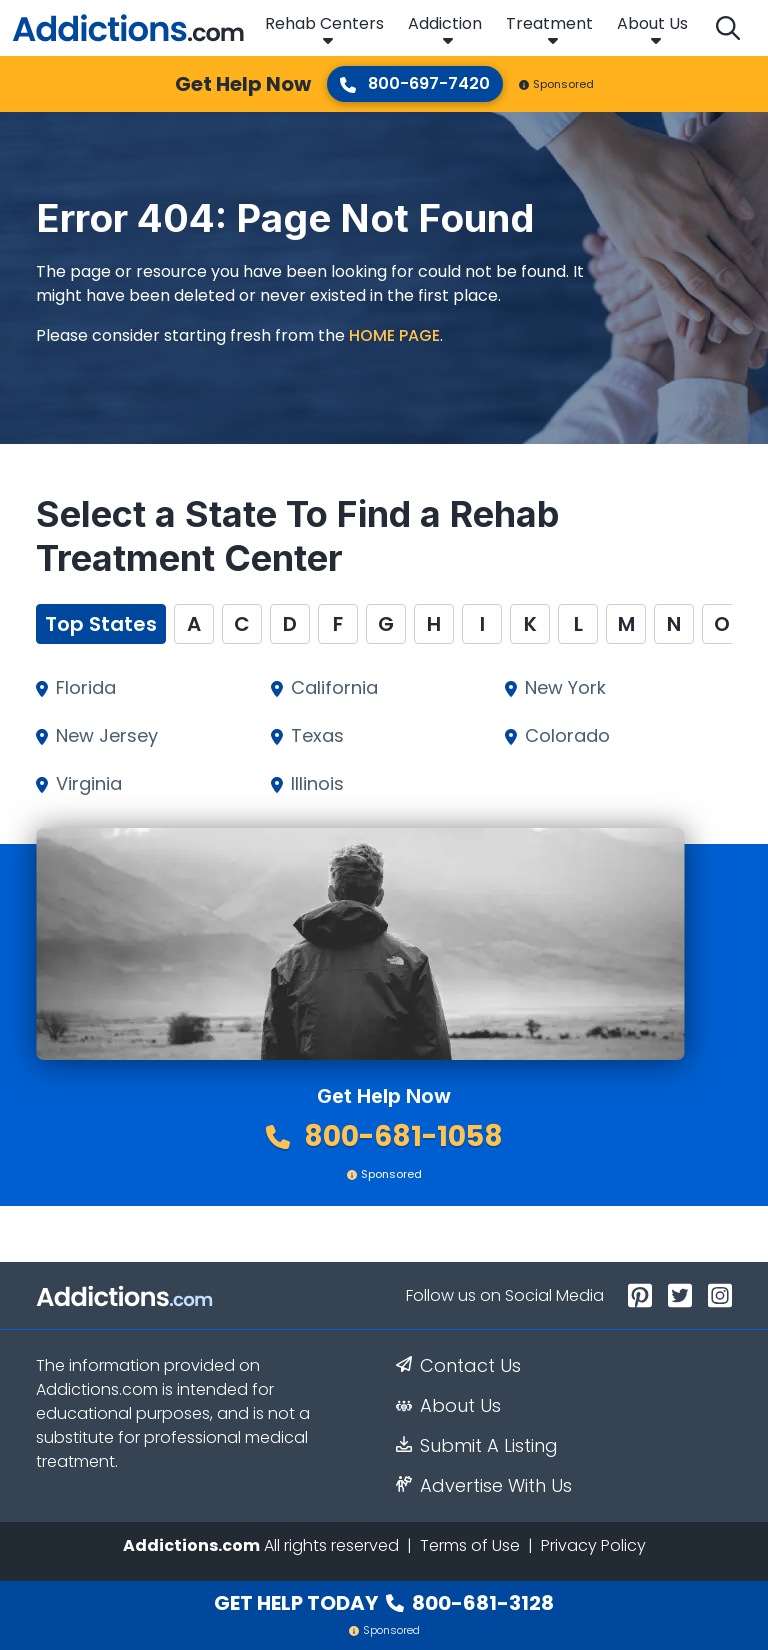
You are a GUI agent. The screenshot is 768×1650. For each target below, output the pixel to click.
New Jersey (107, 736)
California (334, 688)
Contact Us (458, 1366)
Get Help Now (243, 84)
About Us (652, 23)
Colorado (567, 736)
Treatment (549, 23)
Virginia (89, 784)
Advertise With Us (484, 1486)
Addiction (445, 23)
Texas (317, 736)
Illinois (317, 784)
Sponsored (556, 84)
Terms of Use (470, 1545)
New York (565, 688)
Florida (86, 688)
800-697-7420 (415, 83)
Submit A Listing (477, 1446)
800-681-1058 (384, 1136)
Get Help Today (384, 1603)
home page (394, 335)
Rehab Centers (324, 23)
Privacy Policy (593, 1545)
